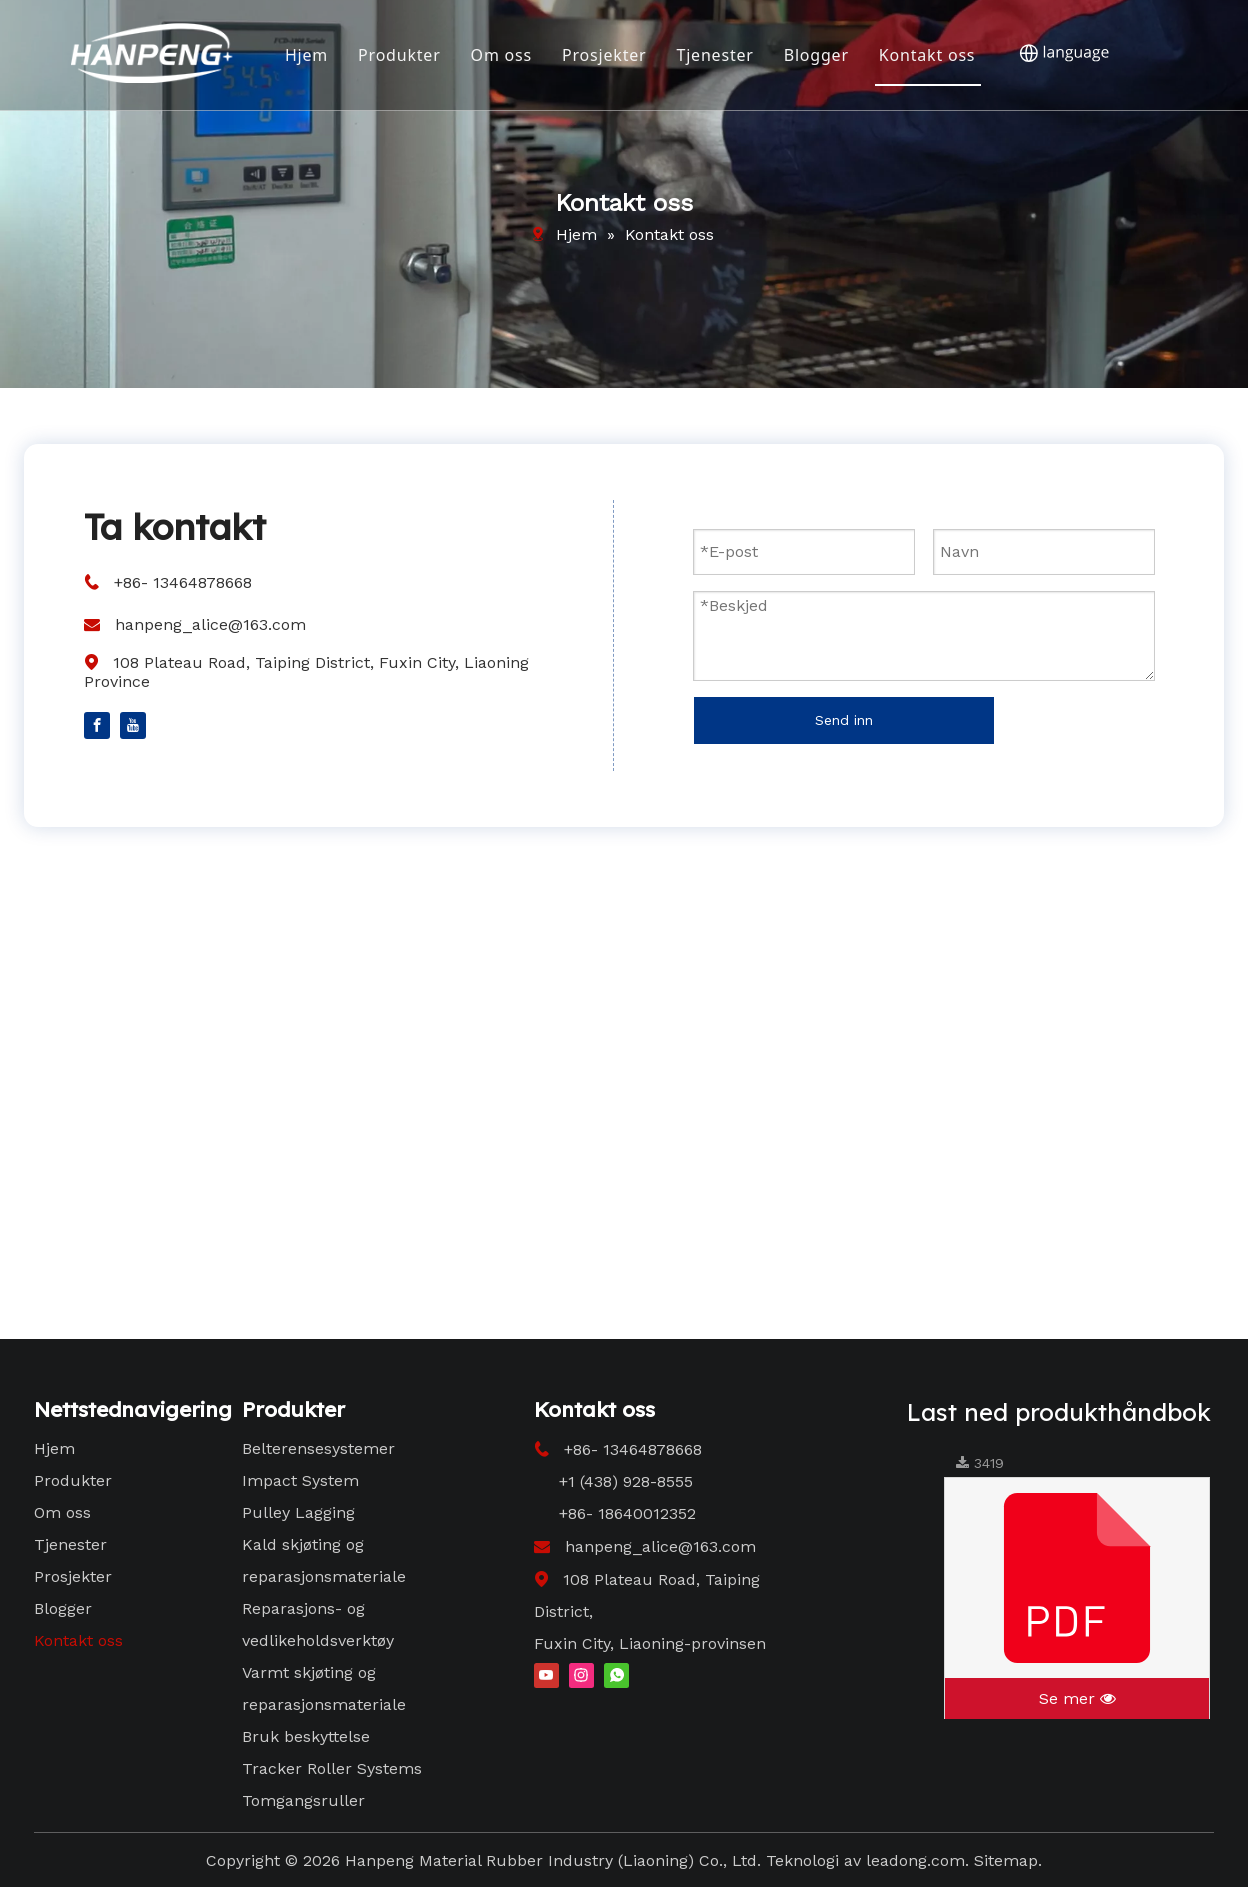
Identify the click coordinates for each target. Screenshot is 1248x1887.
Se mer (1077, 1698)
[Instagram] (581, 1674)
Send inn (844, 720)
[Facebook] (97, 724)
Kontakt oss (926, 55)
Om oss (500, 55)
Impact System (300, 1480)
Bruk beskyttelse (306, 1736)
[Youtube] (133, 724)
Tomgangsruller (303, 1800)
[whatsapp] (616, 1674)
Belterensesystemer (318, 1448)
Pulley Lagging (298, 1512)
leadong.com (915, 1860)
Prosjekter (603, 55)
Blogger (815, 55)
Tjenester (714, 55)
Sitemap (1006, 1860)
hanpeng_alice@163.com (210, 624)
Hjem (305, 55)
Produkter (398, 55)
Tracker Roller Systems (332, 1768)
